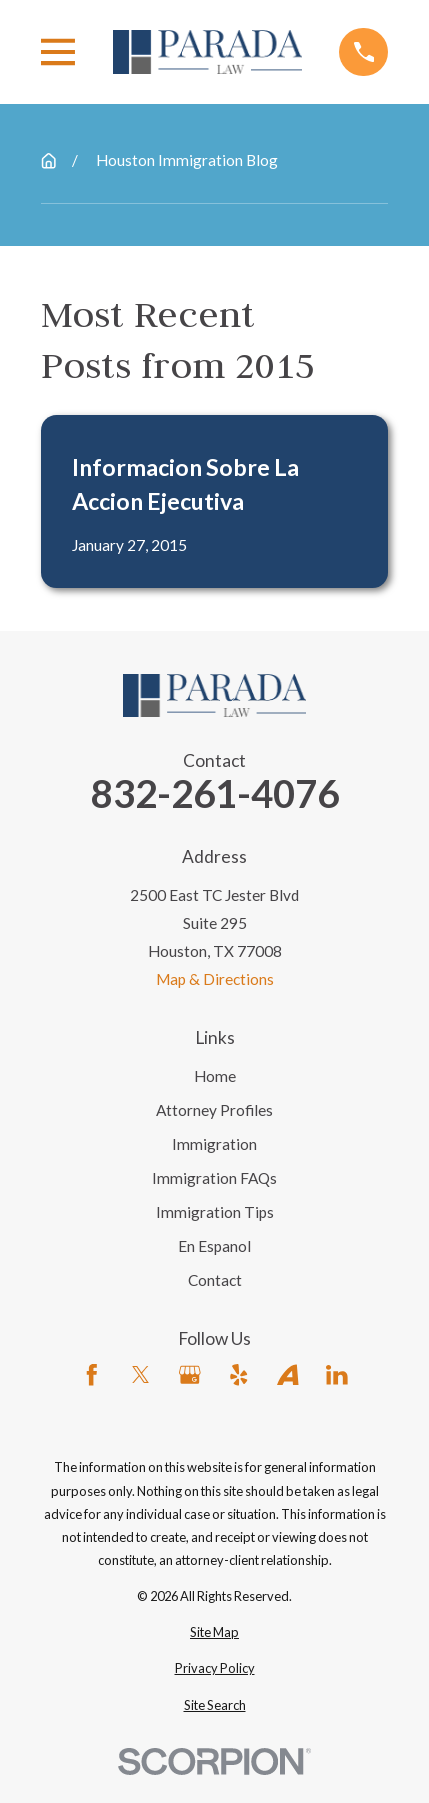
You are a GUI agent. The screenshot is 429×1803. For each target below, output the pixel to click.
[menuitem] (214, 1632)
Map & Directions (215, 979)
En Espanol (214, 1246)
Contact (215, 1280)
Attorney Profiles (214, 1110)
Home (215, 1076)
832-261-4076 (215, 793)
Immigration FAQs (214, 1178)
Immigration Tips (215, 1212)
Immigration (214, 1144)
